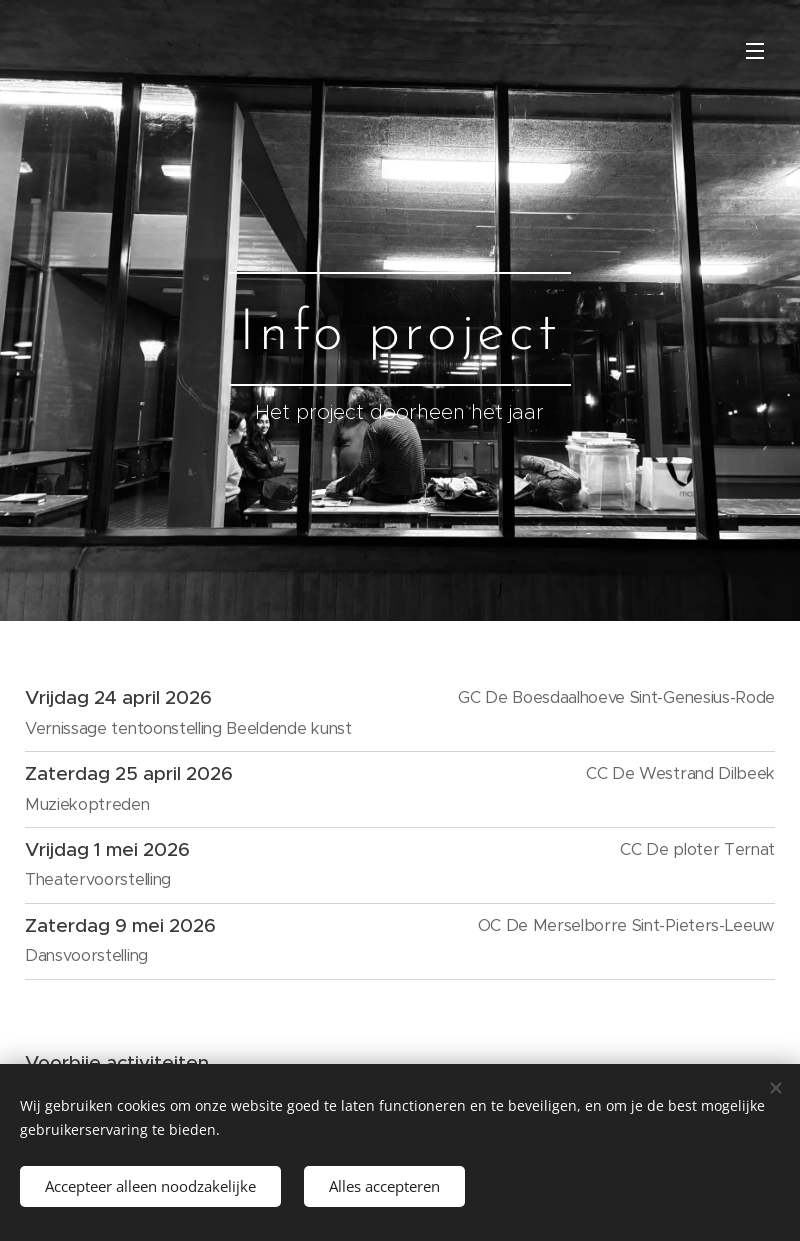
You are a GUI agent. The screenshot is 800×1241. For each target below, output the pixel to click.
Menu (755, 51)
